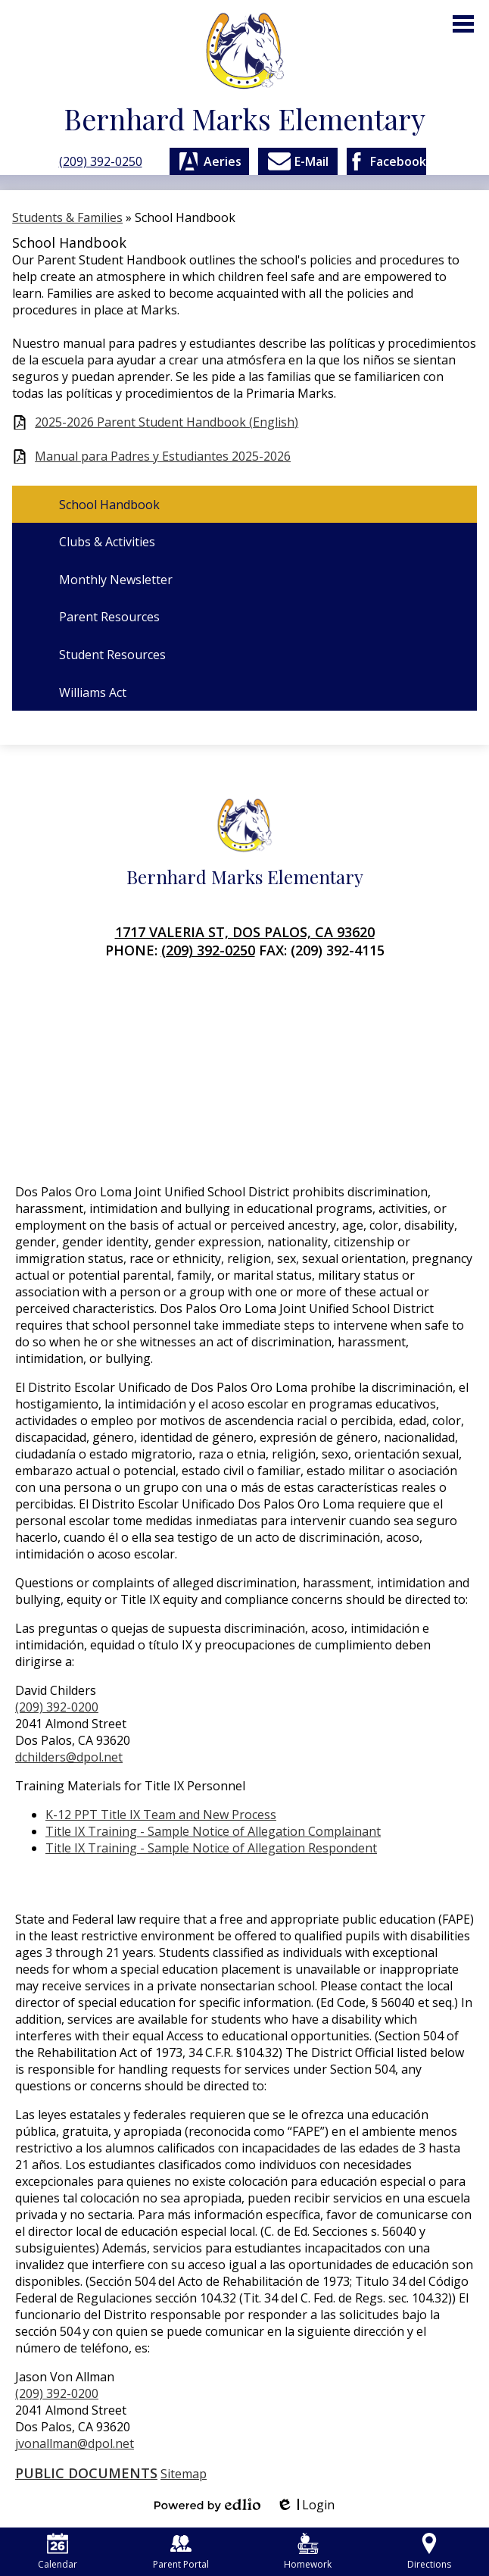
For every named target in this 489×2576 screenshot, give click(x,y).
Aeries (209, 161)
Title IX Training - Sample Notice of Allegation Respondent (211, 1848)
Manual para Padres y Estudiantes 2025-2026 (163, 456)
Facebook (386, 161)
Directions (429, 2552)
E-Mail (297, 161)
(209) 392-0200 (56, 1707)
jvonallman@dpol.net (74, 2443)
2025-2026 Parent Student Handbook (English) (166, 422)
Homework (308, 2552)
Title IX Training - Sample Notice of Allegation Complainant (213, 1831)
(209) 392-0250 (100, 161)
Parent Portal (181, 2552)
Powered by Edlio (207, 2504)
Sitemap (183, 2473)
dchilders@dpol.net (69, 1757)
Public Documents (86, 2473)
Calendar (57, 2552)
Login (305, 2505)
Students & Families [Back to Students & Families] (67, 217)
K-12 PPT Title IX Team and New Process (160, 1814)
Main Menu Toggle (463, 24)
